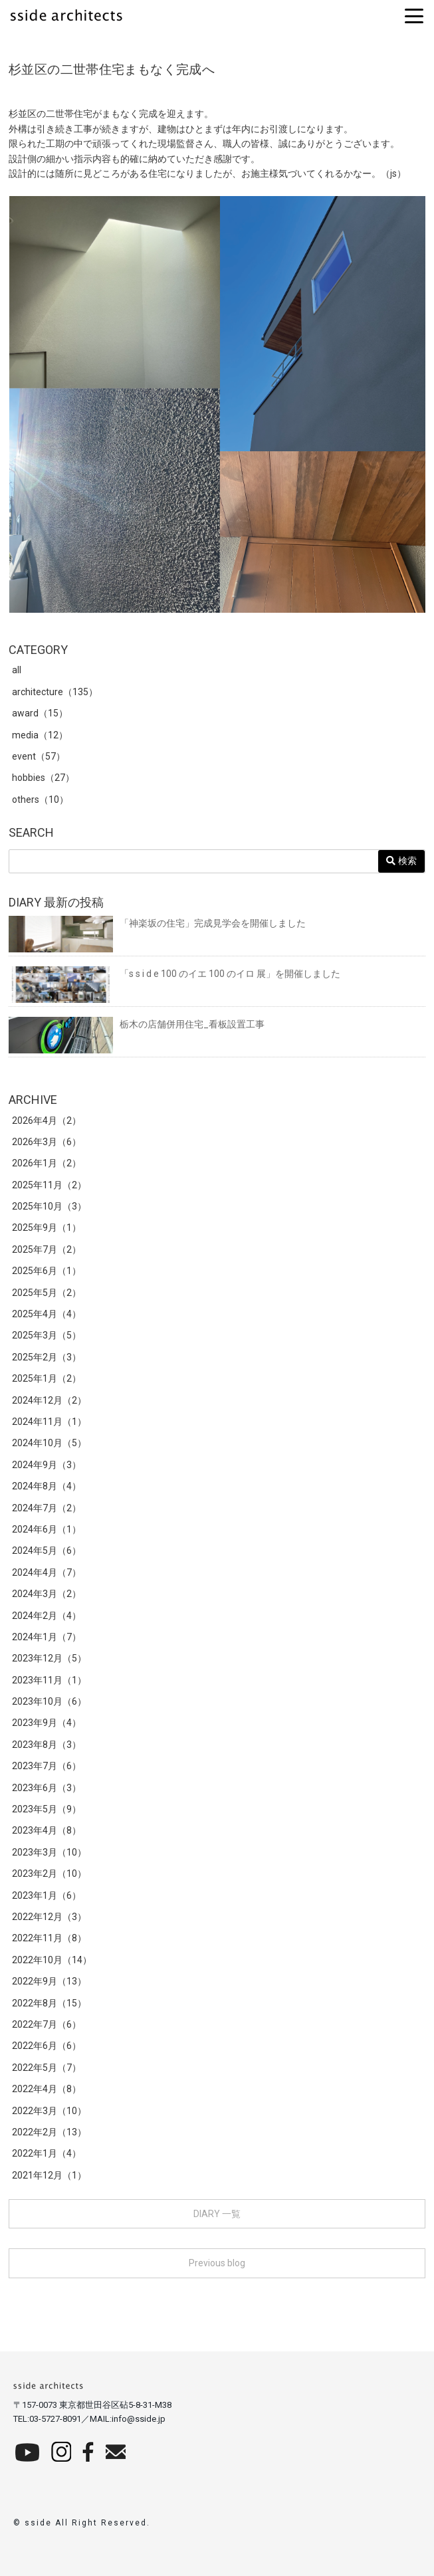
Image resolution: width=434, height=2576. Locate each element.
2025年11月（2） (49, 1185)
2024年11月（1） (49, 1421)
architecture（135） (55, 692)
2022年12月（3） (49, 1916)
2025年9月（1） (46, 1227)
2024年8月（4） (46, 1486)
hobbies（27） (43, 777)
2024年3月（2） (46, 1593)
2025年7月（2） (46, 1249)
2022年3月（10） (49, 2110)
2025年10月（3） (49, 1206)
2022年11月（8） (49, 1938)
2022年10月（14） (52, 1960)
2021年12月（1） (49, 2175)
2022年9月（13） (49, 1981)
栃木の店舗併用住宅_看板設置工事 (137, 1024)
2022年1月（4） (46, 2153)
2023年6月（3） (46, 1787)
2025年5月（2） (46, 1292)
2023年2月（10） (49, 1873)
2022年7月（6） (46, 2024)
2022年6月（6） (46, 2045)
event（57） (38, 756)
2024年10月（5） (49, 1443)
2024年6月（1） (46, 1529)
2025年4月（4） (46, 1314)
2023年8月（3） (46, 1744)
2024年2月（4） (46, 1615)
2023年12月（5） (49, 1658)
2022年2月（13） (49, 2132)
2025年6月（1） (46, 1270)
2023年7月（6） (46, 1766)
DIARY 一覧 (217, 2213)
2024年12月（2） (49, 1400)
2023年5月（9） (46, 1809)
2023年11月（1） (49, 1680)
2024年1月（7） (46, 1637)
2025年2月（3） (46, 1357)
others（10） (40, 799)
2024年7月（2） (46, 1508)
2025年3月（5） (46, 1335)
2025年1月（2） (46, 1378)
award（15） (40, 713)
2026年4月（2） (46, 1120)
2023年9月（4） (46, 1722)
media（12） (40, 735)
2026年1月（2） (46, 1163)
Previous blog (217, 2263)
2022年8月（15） (49, 2003)
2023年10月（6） (49, 1701)
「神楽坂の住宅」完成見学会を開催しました (157, 923)
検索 (401, 861)
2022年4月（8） (46, 2089)
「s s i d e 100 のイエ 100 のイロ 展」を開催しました (174, 973)
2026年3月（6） (46, 1141)
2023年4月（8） (46, 1830)
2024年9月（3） (46, 1464)
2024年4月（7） (46, 1572)
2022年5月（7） (46, 2067)
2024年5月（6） (46, 1550)
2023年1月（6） (46, 1895)
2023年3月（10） (49, 1852)
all (16, 670)
